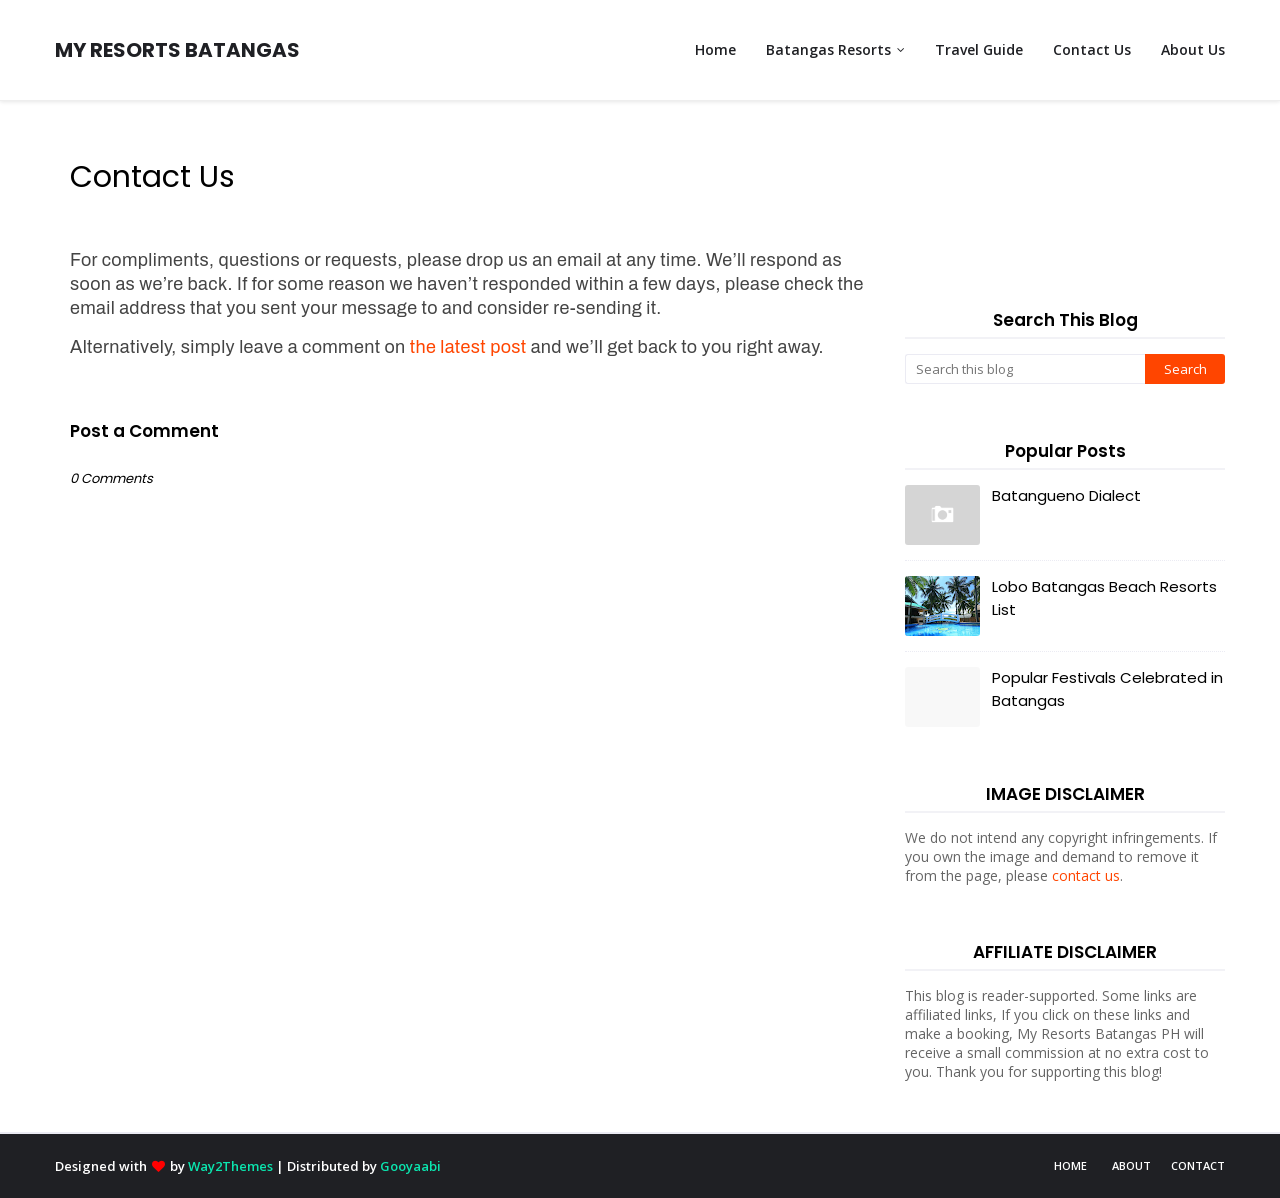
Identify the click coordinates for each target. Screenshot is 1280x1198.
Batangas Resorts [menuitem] (828, 49)
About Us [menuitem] (1193, 49)
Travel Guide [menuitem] (979, 49)
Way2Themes (230, 1166)
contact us (1086, 875)
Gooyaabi (410, 1166)
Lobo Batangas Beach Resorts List (1104, 598)
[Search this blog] (1025, 369)
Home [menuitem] (715, 49)
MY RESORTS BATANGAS (177, 50)
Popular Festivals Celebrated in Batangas (1107, 689)
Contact (1198, 1165)
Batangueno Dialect (1066, 495)
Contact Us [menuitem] (1092, 49)
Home (1070, 1165)
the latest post (468, 347)
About (1131, 1165)
